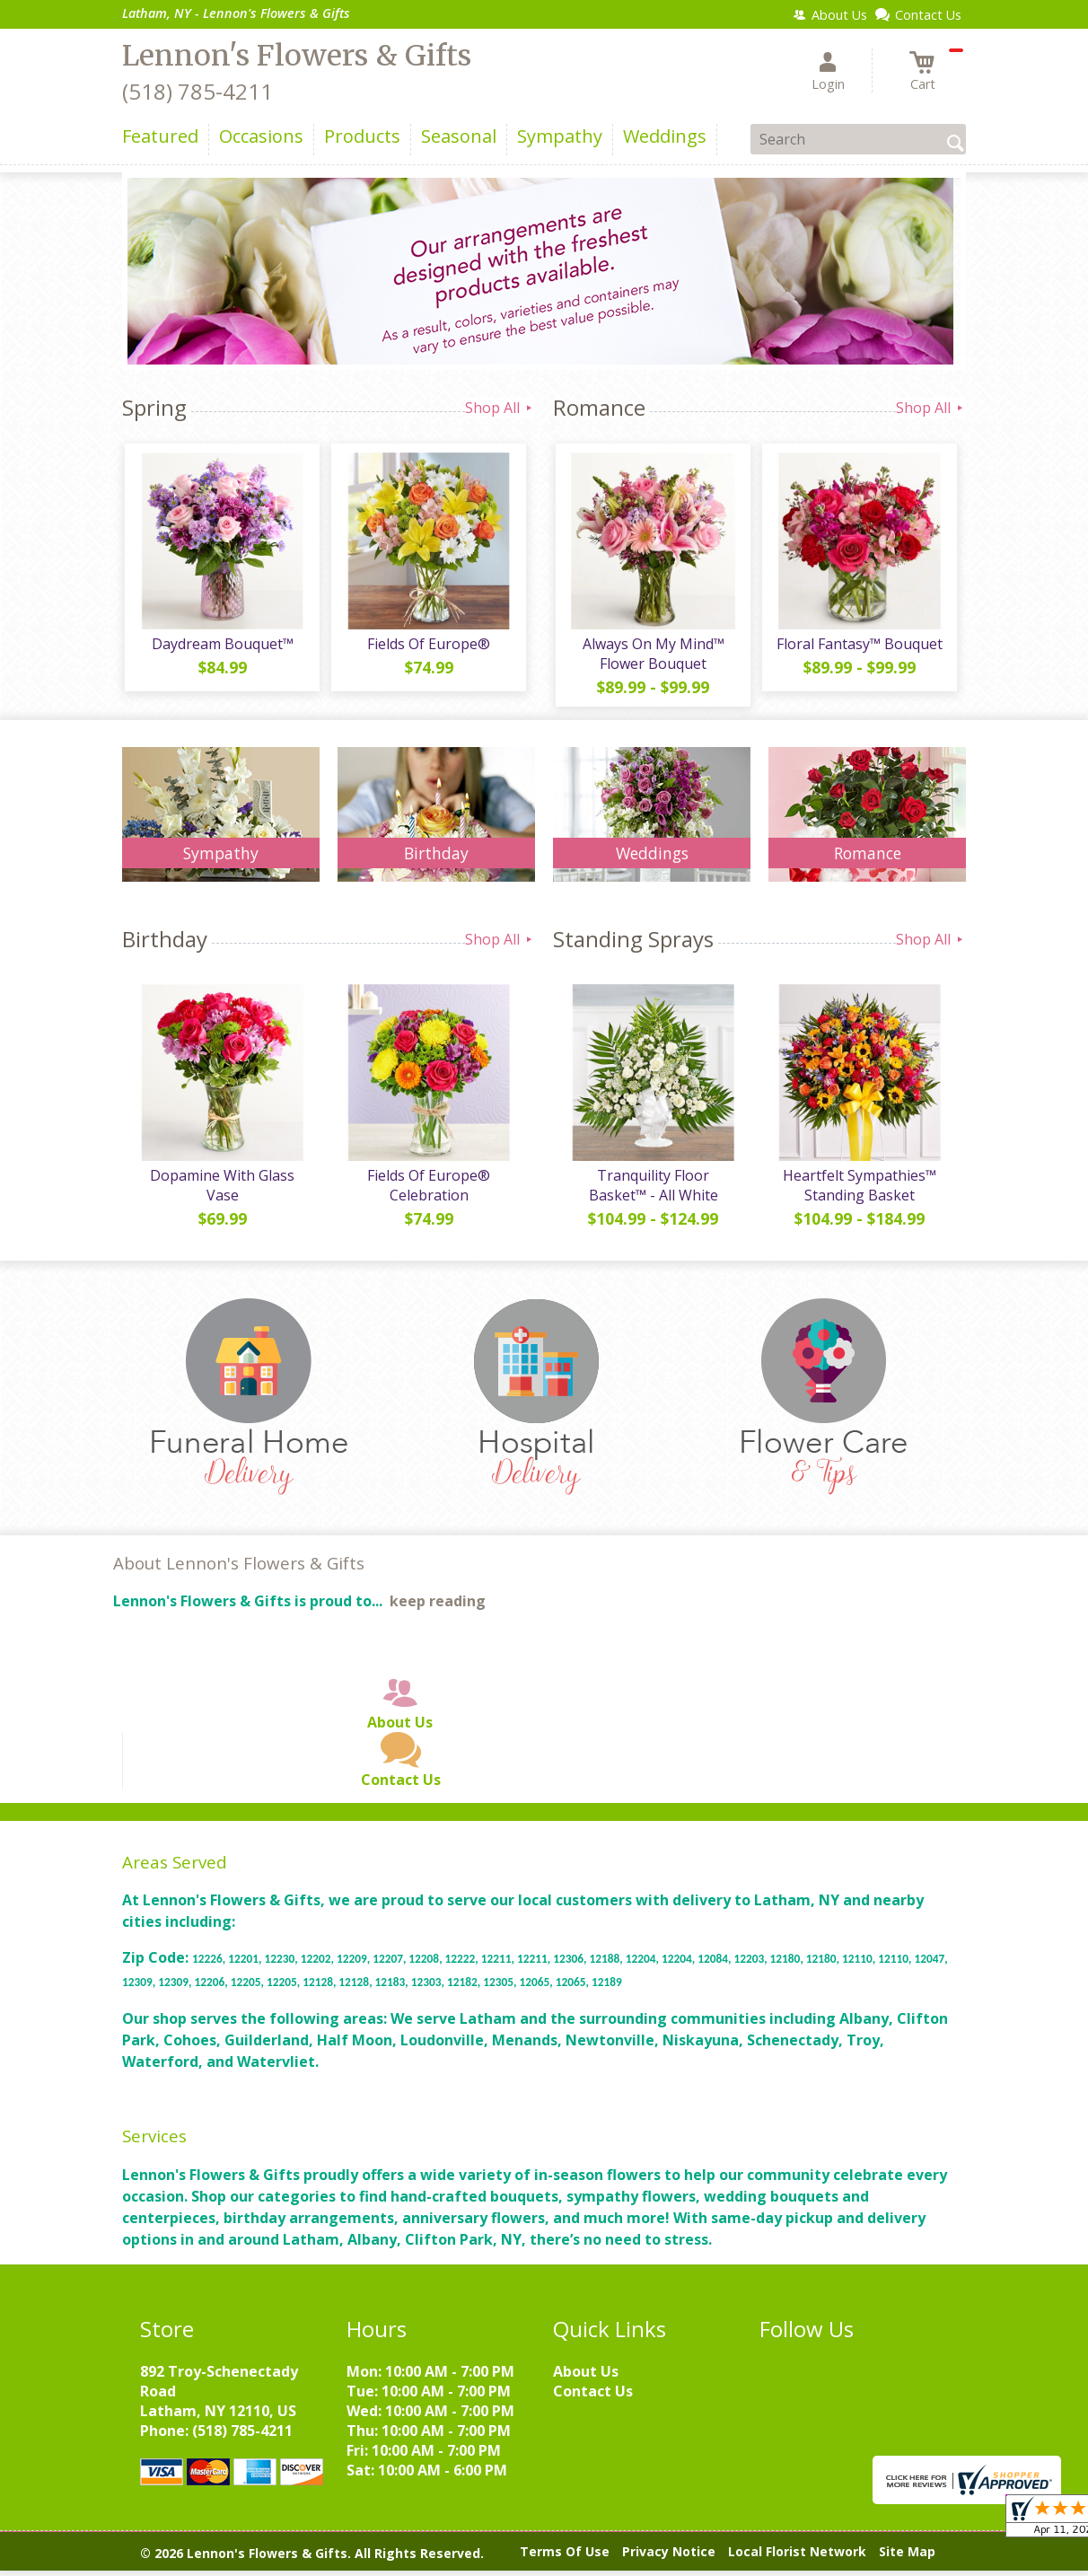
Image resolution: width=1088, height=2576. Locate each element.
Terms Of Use (565, 2557)
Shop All (500, 408)
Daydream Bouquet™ (221, 646)
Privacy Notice (668, 2557)
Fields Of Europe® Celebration (427, 1190)
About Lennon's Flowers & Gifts (238, 1569)
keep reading (438, 1607)
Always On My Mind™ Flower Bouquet (652, 656)
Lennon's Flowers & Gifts (296, 56)
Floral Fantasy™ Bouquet (859, 646)
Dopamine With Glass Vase (221, 1190)
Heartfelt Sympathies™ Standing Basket (858, 1190)
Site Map (907, 2557)
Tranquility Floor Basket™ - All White (651, 1190)
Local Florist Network (797, 2557)
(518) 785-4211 (197, 91)
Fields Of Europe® (427, 646)
